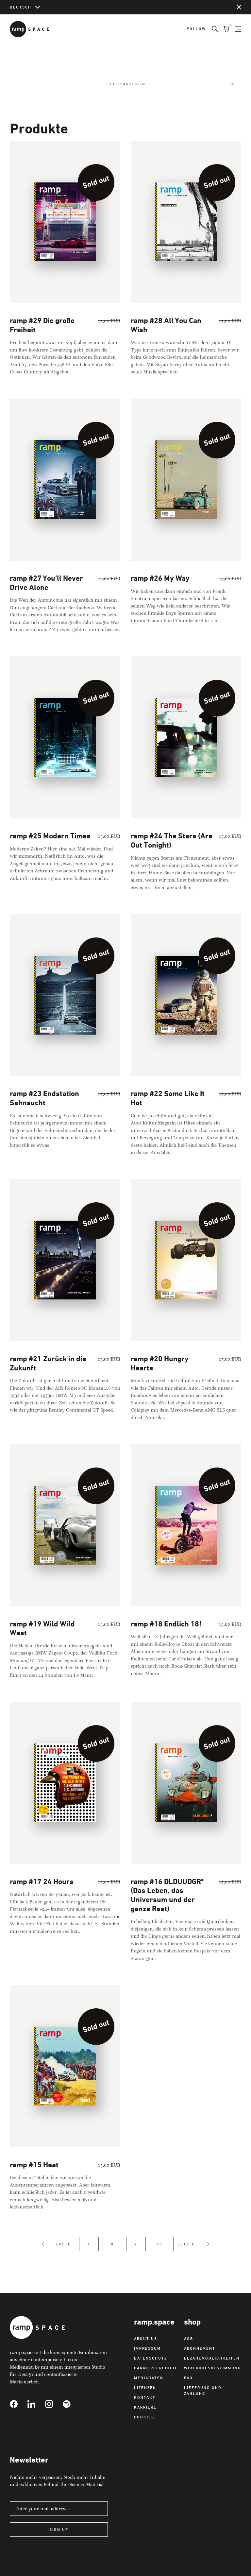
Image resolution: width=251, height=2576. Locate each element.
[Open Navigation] (238, 29)
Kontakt (145, 2397)
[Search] (212, 29)
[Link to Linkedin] (36, 2404)
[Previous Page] (43, 2253)
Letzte (186, 2253)
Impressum (147, 2348)
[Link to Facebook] (18, 2404)
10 (159, 2253)
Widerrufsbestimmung (212, 2367)
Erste (63, 2253)
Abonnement (199, 2348)
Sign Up (58, 2529)
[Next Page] (208, 2253)
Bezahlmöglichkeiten (212, 2358)
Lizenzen (145, 2387)
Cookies (144, 2416)
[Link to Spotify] (71, 2404)
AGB (188, 2338)
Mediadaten (148, 2377)
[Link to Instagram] (54, 2404)
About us (145, 2338)
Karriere (145, 2407)
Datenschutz (150, 2358)
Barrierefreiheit (155, 2367)
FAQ (188, 2377)
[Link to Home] (29, 29)
